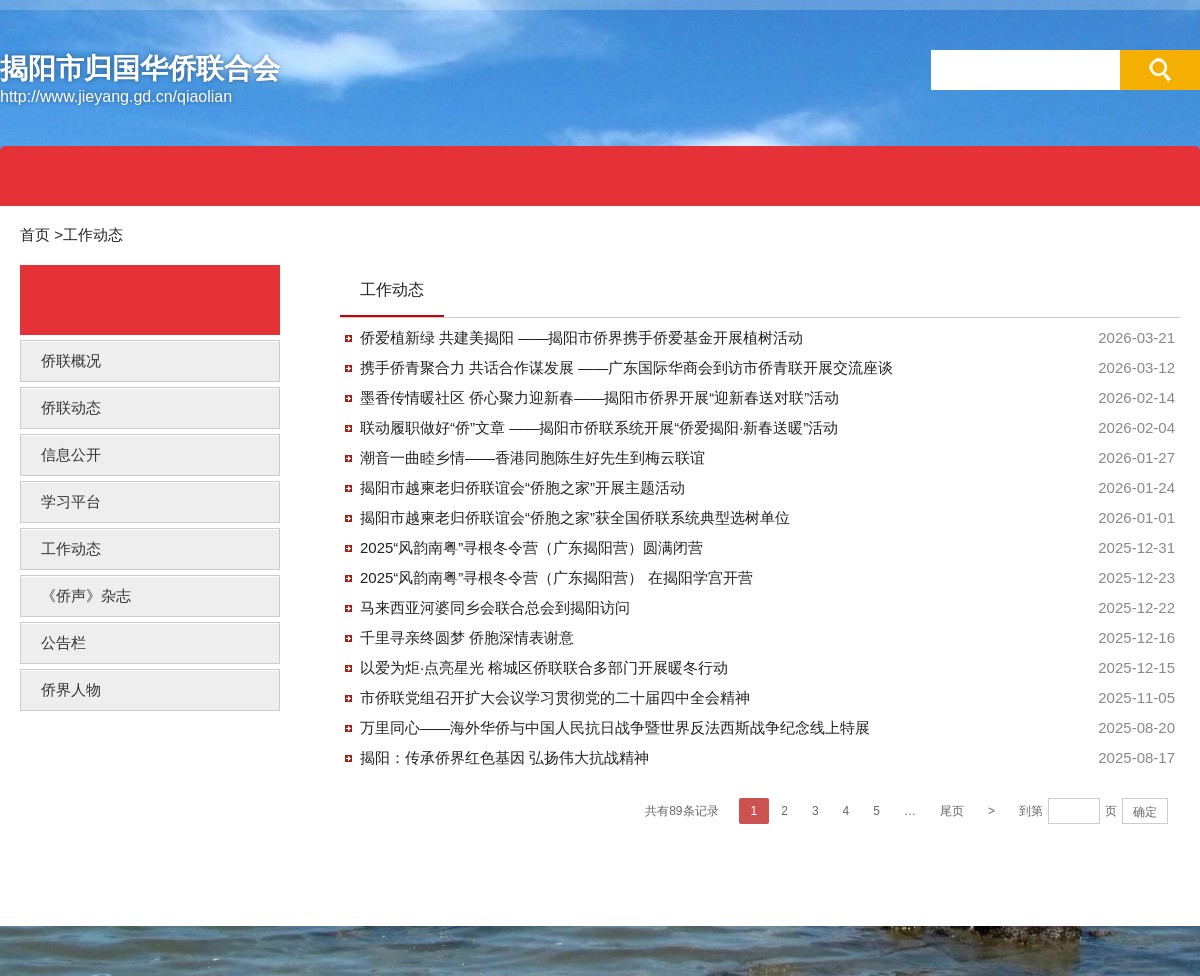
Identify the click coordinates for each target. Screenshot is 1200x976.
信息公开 (71, 454)
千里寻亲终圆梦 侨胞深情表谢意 (467, 637)
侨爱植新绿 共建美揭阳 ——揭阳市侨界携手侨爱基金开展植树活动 (581, 337)
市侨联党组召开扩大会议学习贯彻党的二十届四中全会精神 (555, 697)
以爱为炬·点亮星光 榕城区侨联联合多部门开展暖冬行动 (544, 667)
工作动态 (93, 234)
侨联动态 (71, 407)
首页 (35, 234)
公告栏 (63, 642)
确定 (1145, 812)
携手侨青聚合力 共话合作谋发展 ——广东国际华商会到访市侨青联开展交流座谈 (626, 367)
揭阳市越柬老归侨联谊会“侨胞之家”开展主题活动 (522, 487)
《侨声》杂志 (86, 595)
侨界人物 (71, 689)
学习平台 (71, 501)
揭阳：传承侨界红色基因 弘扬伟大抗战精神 (504, 757)
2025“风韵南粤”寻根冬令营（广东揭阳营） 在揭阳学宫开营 (556, 577)
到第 (1031, 811)
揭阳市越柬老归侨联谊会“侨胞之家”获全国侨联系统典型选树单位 (575, 517)
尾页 (952, 811)
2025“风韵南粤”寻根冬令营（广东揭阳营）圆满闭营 (531, 547)
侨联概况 (71, 360)
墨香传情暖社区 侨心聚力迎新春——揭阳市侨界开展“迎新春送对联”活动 (599, 397)
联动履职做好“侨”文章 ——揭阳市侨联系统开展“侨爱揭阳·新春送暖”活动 (599, 427)
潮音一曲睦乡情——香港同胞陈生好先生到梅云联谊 (532, 457)
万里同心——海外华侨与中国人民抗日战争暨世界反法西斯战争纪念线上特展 (615, 727)
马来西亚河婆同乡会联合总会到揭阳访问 (495, 607)
